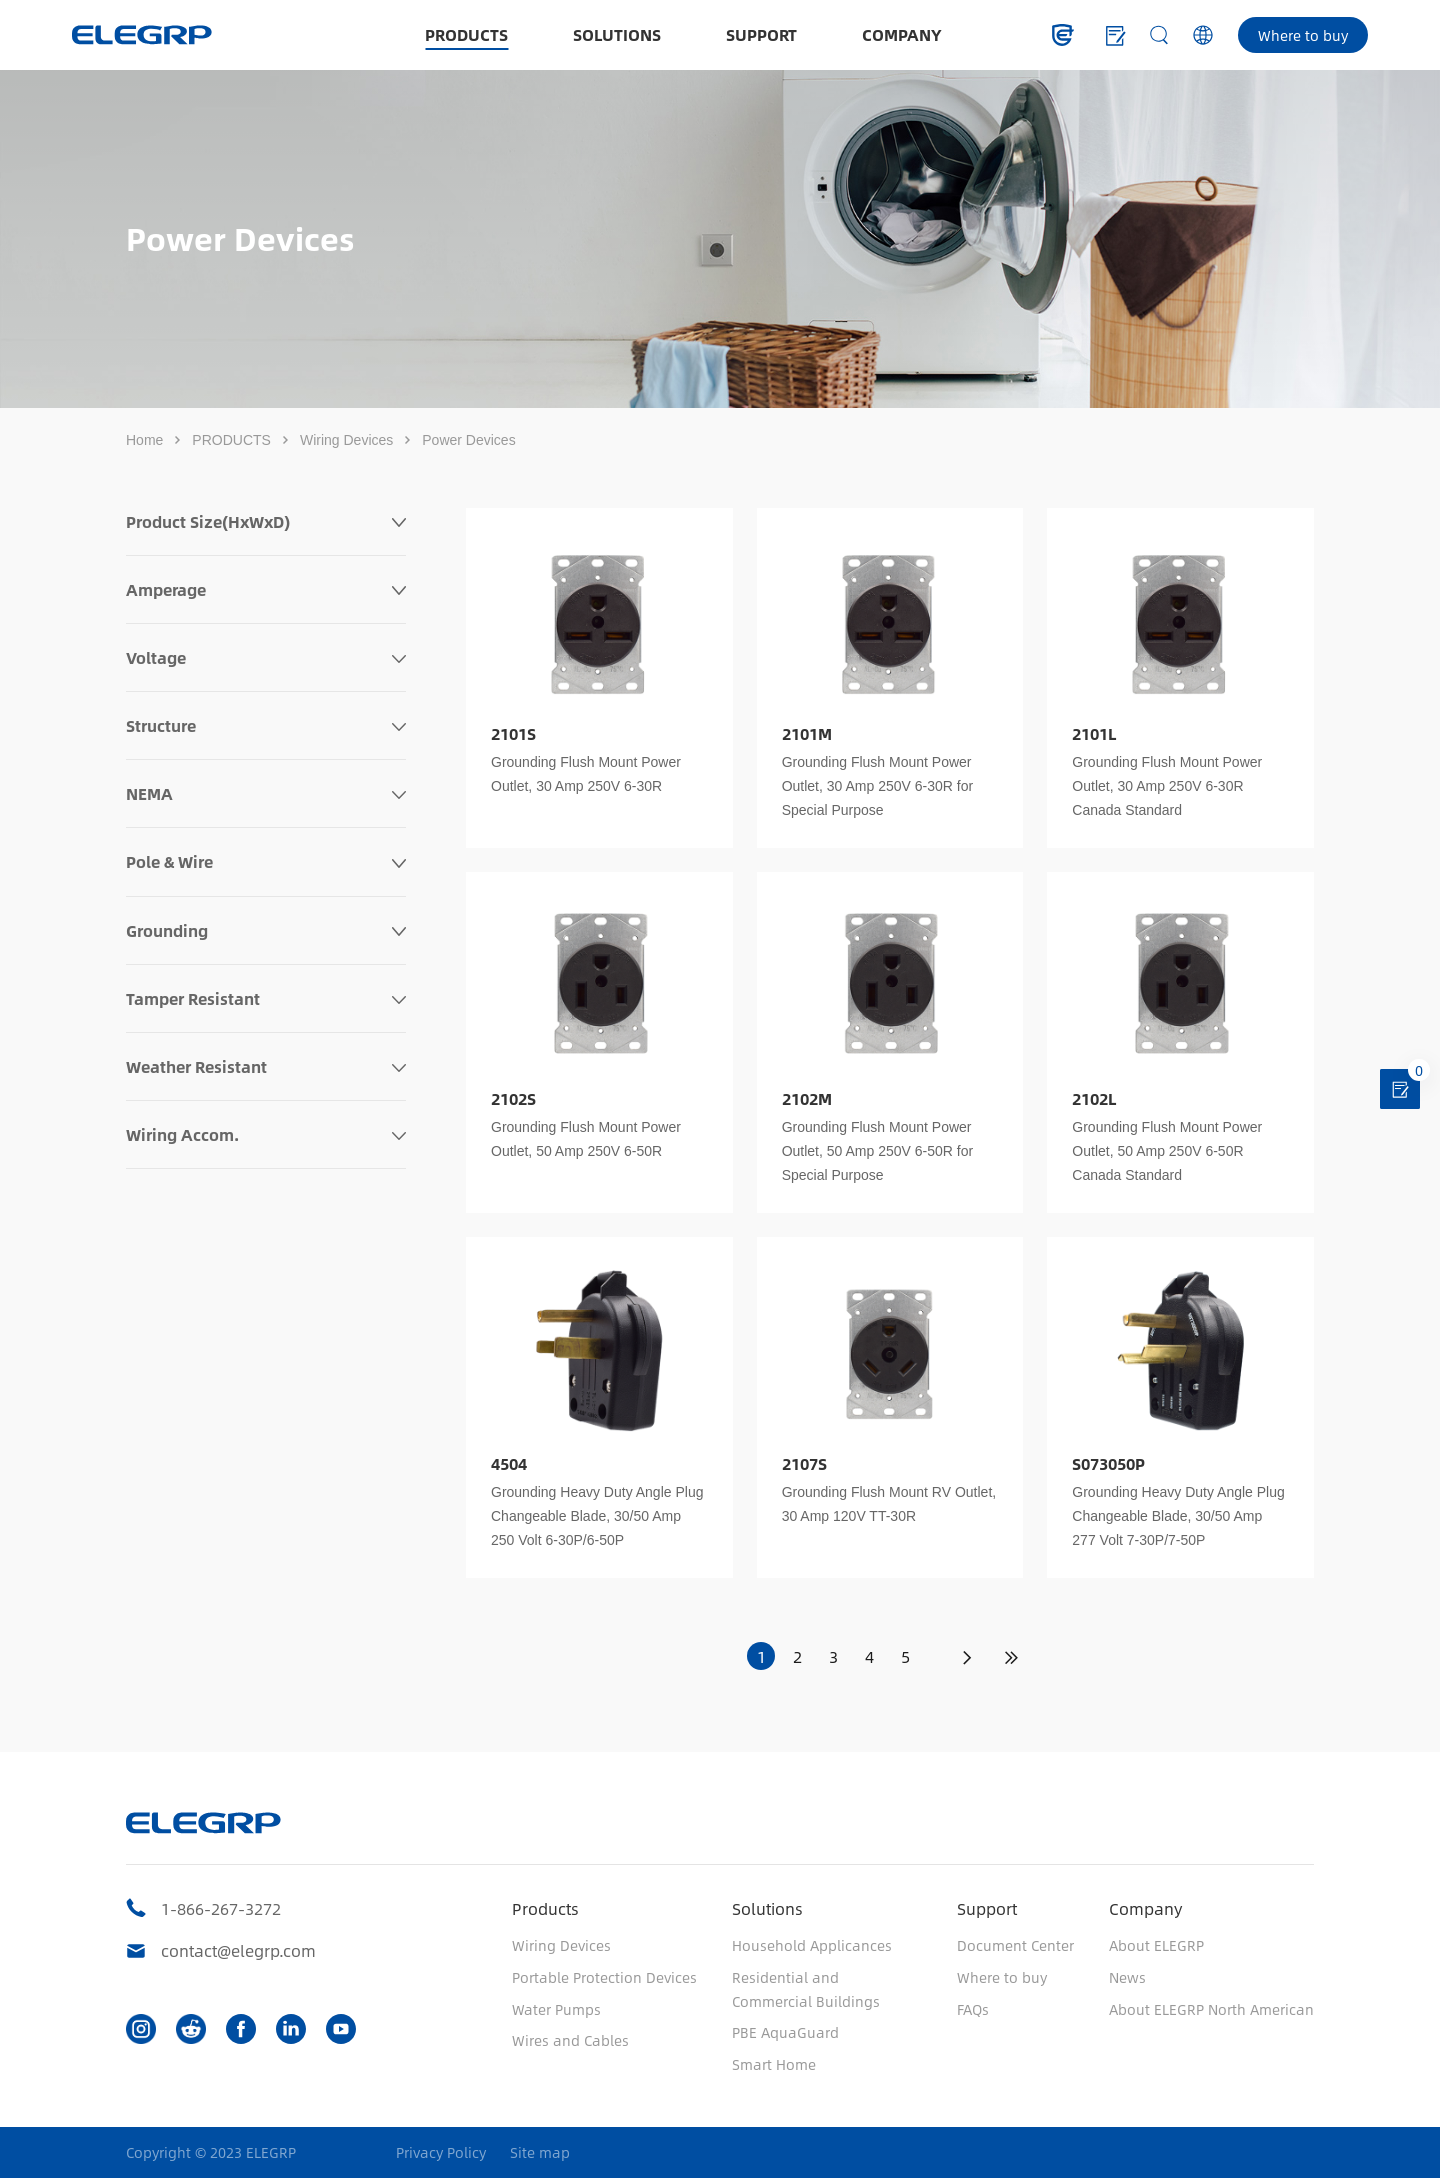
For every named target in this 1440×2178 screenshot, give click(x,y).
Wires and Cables (570, 2040)
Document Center (1015, 1945)
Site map (540, 2152)
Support (987, 1908)
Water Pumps (556, 2009)
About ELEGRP (1156, 1945)
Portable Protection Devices (604, 1977)
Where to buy (1303, 35)
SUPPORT (761, 34)
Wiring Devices (346, 440)
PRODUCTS (466, 34)
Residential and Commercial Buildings (806, 1989)
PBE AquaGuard (785, 2032)
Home (144, 440)
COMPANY (902, 34)
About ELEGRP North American (1211, 2009)
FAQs (973, 2009)
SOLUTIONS (617, 34)
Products (545, 1908)
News (1127, 1977)
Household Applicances (812, 1945)
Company (1145, 1908)
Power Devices (468, 440)
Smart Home (774, 2064)
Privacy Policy (441, 2152)
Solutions (767, 1908)
